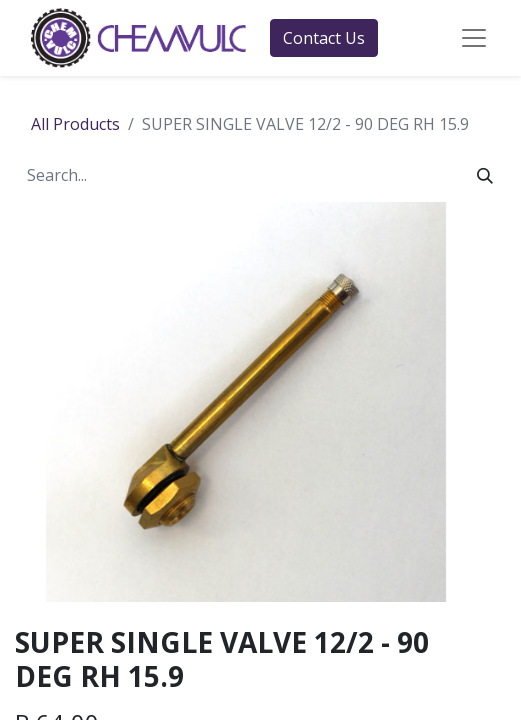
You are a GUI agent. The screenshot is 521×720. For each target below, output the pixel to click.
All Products (75, 124)
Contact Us (324, 38)
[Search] (485, 175)
